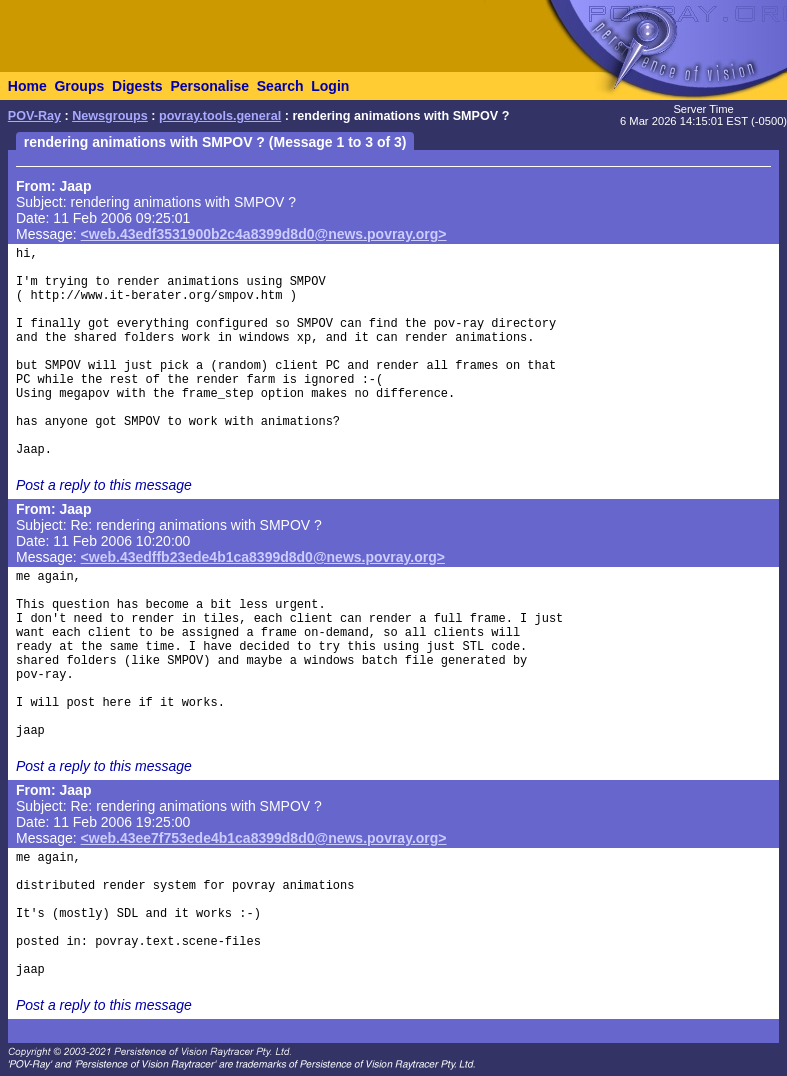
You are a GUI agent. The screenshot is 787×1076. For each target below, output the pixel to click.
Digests (137, 86)
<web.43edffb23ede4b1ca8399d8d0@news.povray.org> (263, 557)
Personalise (209, 86)
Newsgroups (110, 116)
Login (330, 86)
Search (280, 86)
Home (27, 86)
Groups (79, 86)
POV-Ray (34, 116)
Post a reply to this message (104, 485)
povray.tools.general (220, 116)
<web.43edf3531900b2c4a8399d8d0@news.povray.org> (264, 234)
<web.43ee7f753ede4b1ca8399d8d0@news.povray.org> (264, 838)
